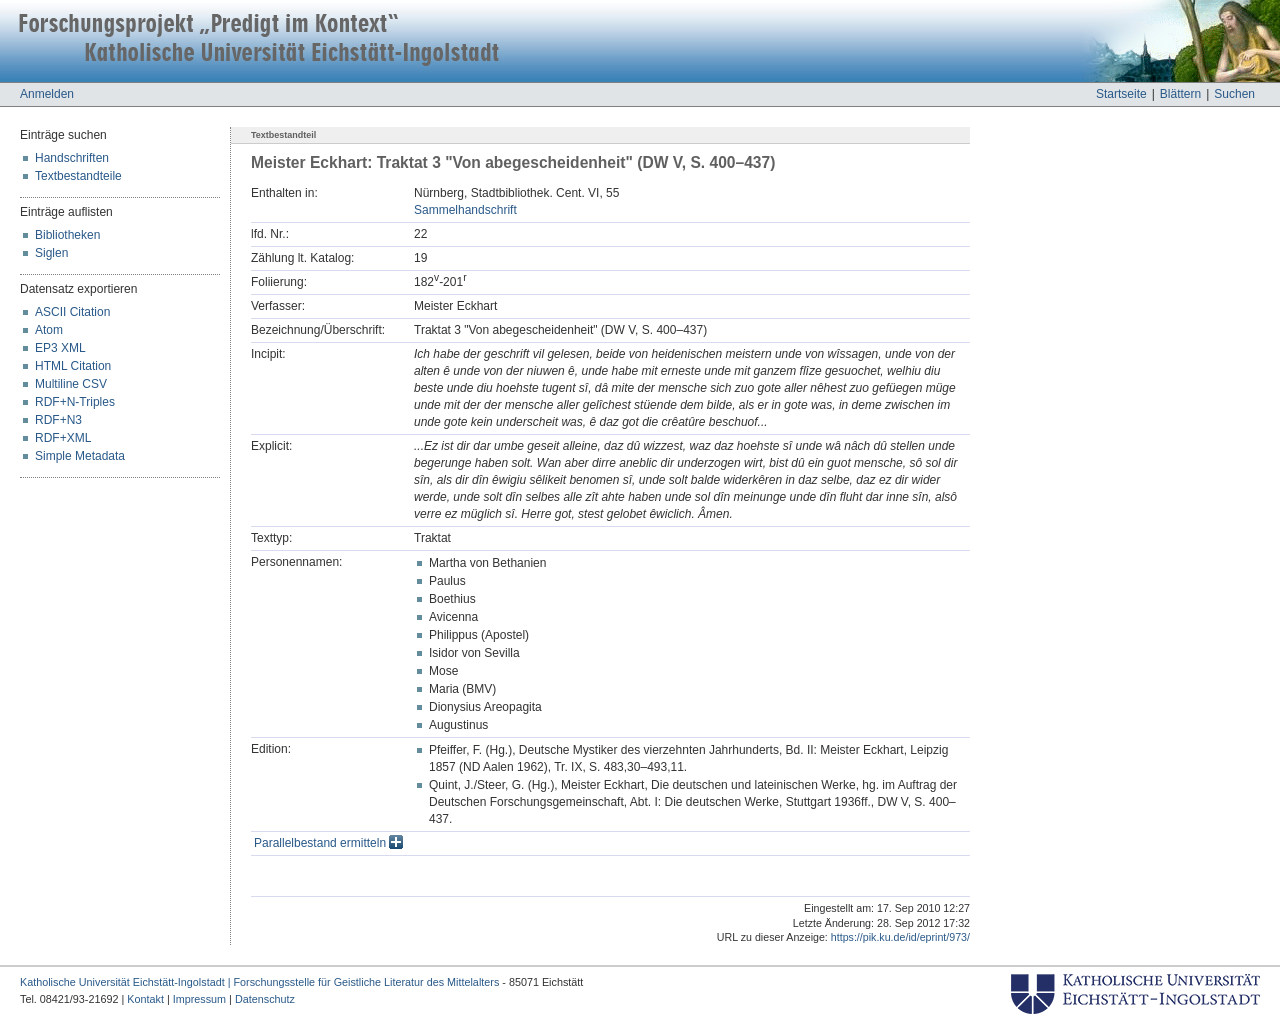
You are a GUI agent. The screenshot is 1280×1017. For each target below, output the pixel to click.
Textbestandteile (78, 176)
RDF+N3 (58, 420)
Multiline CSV (71, 384)
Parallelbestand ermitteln (328, 843)
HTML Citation (73, 366)
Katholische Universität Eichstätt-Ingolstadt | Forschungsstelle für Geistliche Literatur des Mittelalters (259, 982)
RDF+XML (63, 438)
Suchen (1234, 94)
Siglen (51, 253)
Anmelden (47, 94)
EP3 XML (60, 348)
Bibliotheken (67, 235)
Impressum (199, 999)
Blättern (1180, 94)
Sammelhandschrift (465, 210)
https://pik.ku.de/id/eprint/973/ (900, 937)
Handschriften (72, 158)
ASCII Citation (72, 312)
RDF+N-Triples (75, 402)
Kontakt (145, 999)
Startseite (1121, 94)
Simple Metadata (80, 456)
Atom (49, 330)
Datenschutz (265, 999)
